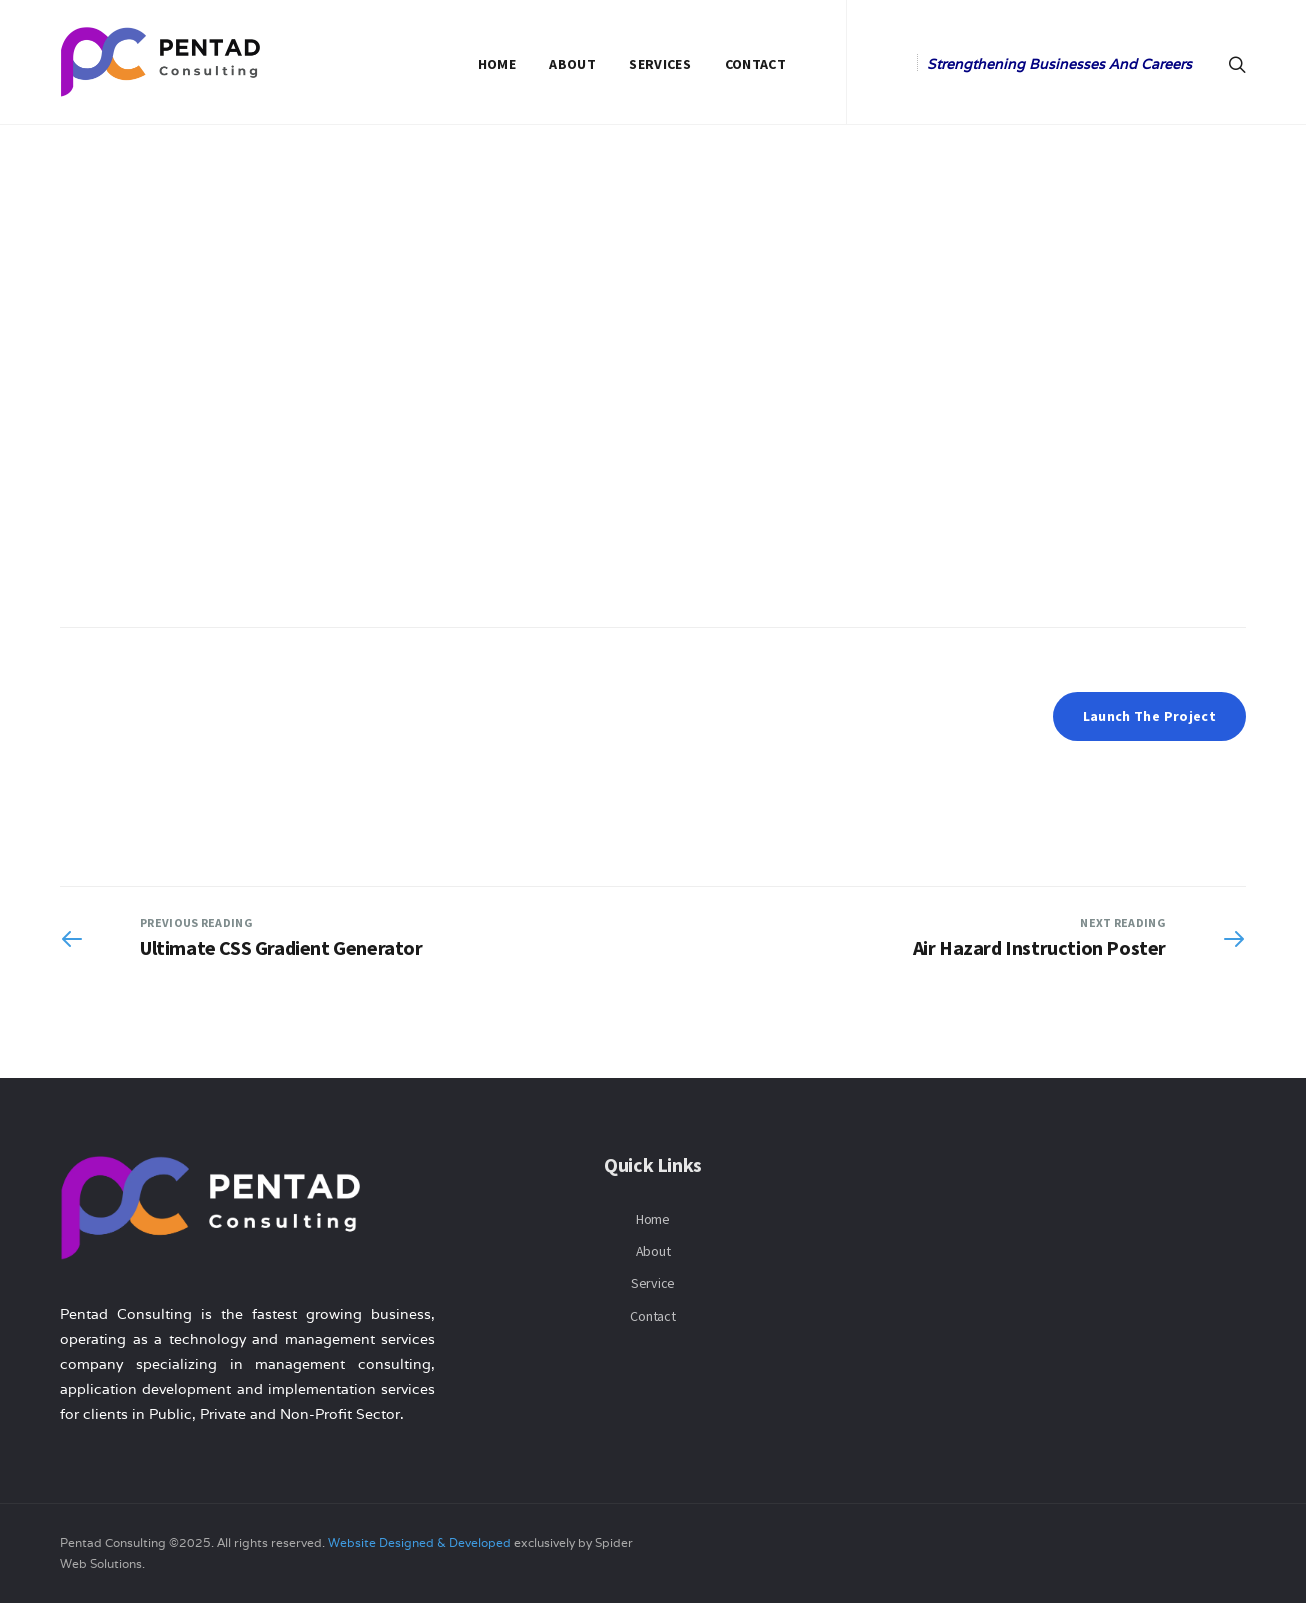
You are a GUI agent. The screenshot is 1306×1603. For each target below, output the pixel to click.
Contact (755, 64)
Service (653, 1283)
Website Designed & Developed (419, 1542)
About (572, 64)
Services (660, 64)
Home (497, 64)
